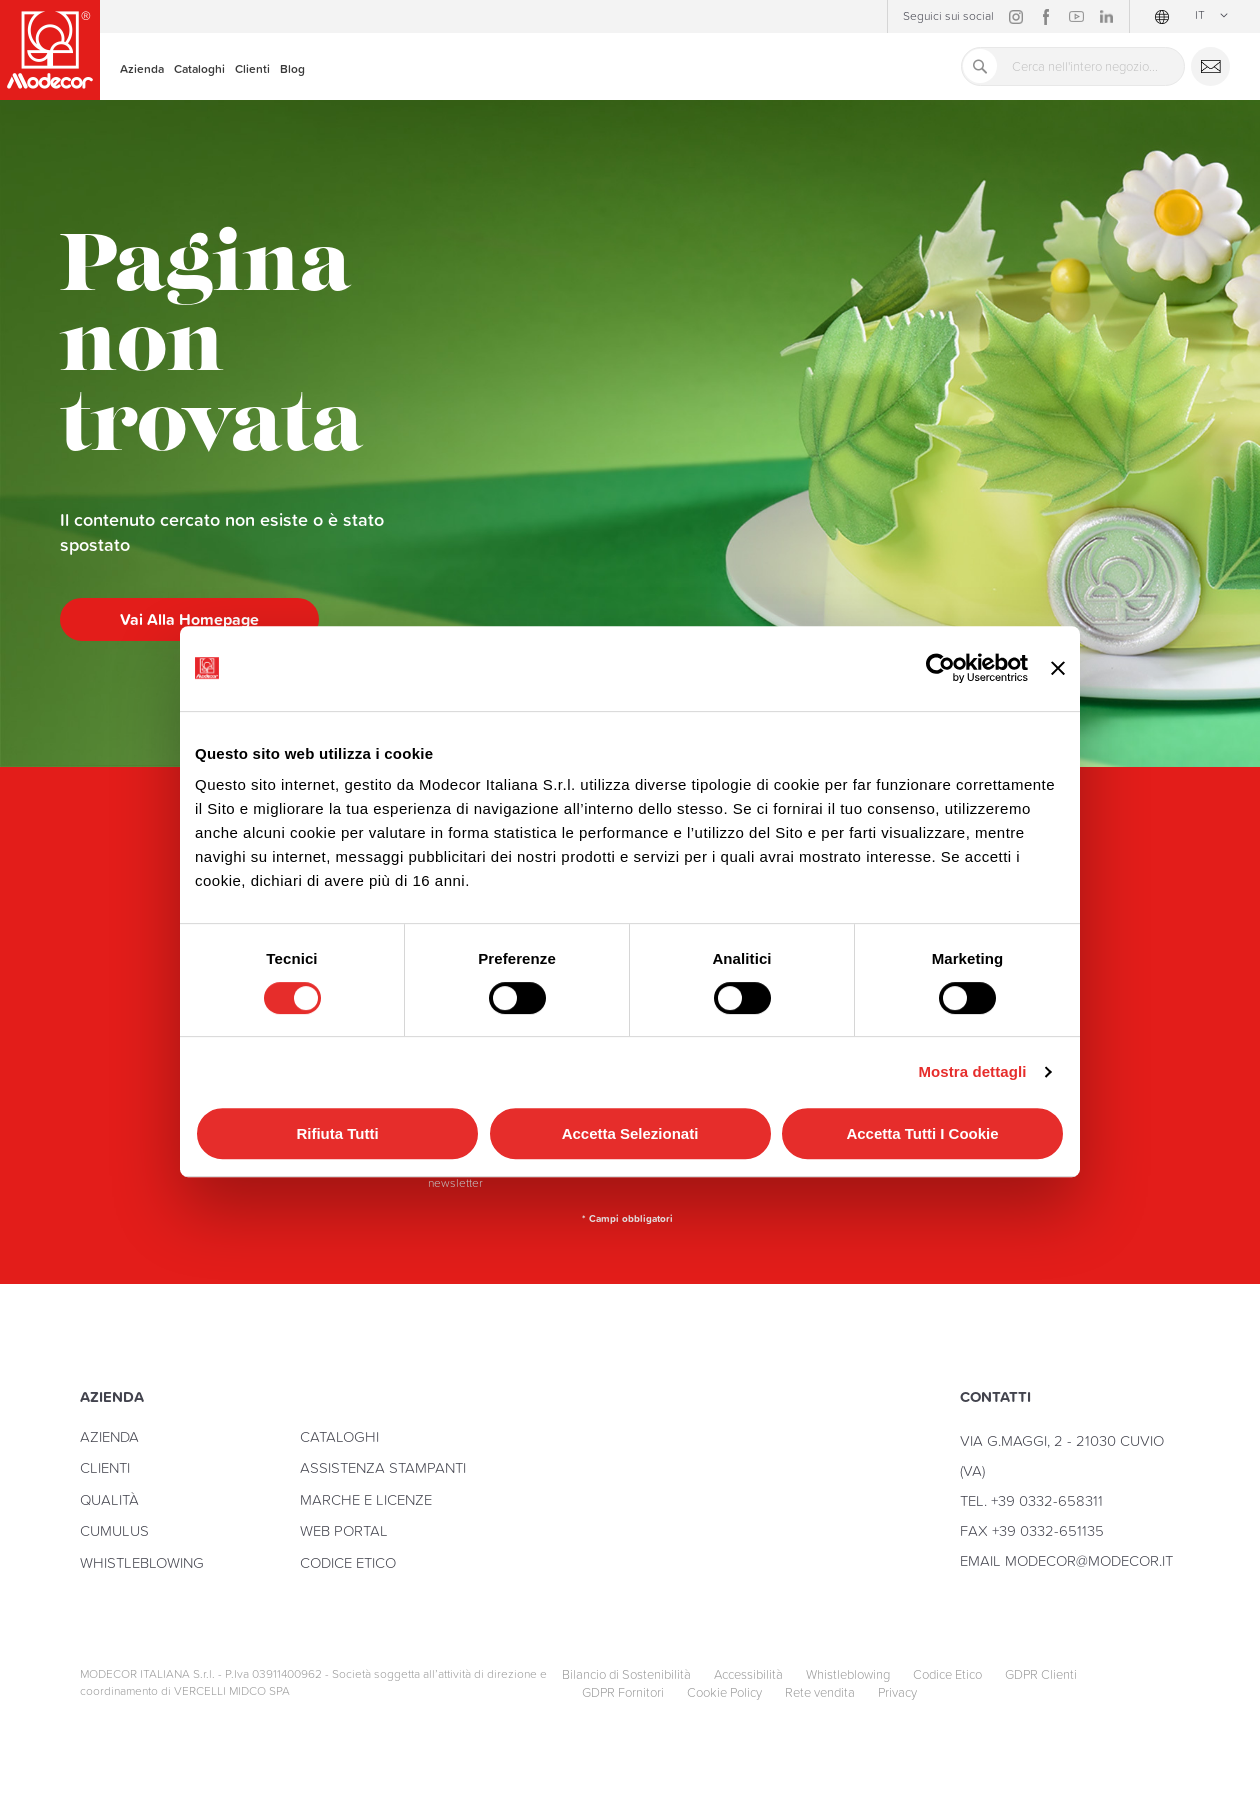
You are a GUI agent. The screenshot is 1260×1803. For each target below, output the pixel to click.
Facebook (1046, 17)
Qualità (109, 1499)
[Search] (980, 66)
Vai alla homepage (189, 619)
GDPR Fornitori (623, 1693)
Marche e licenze (366, 1499)
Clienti (105, 1467)
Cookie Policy (724, 1693)
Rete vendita (820, 1693)
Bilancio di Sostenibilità (626, 1675)
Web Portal (344, 1530)
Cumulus (114, 1530)
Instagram (1016, 17)
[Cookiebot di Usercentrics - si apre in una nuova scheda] (940, 668)
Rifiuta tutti (337, 1133)
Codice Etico (348, 1562)
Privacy (897, 1693)
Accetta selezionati (630, 1133)
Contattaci (1210, 66)
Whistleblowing (142, 1562)
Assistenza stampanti (383, 1467)
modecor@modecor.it (1089, 1560)
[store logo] (50, 50)
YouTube (1076, 17)
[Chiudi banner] (1058, 668)
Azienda (109, 1436)
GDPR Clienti (1041, 1675)
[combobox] (1073, 66)
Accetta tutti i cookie (922, 1133)
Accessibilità (748, 1675)
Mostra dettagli (972, 1071)
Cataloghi (339, 1436)
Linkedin (1106, 17)
